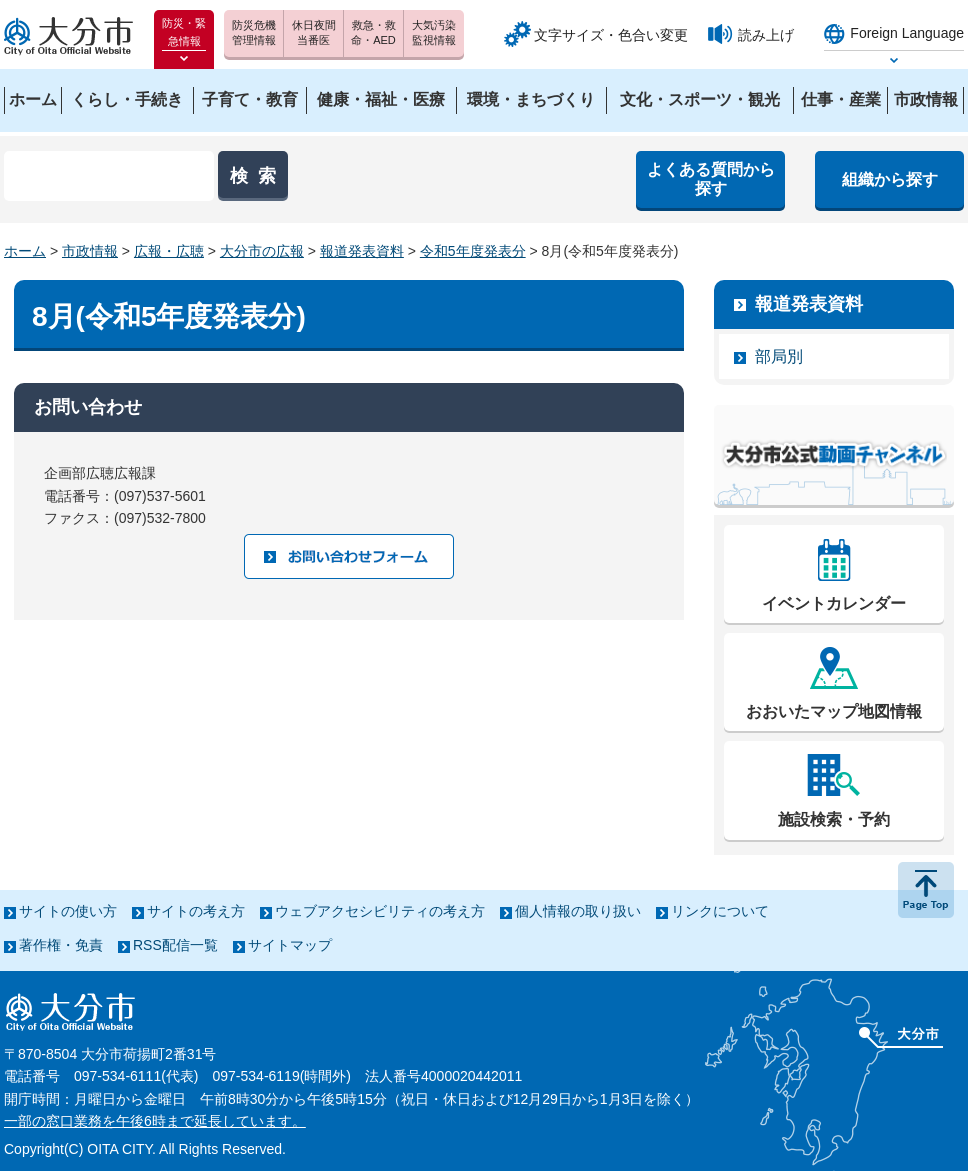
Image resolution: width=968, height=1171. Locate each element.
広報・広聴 (169, 251)
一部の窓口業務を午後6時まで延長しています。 (155, 1121)
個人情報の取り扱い (578, 911)
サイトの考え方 (196, 911)
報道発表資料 (362, 251)
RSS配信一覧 (175, 945)
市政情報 (90, 251)
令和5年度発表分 (473, 251)
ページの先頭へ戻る (926, 890)
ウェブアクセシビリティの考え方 (380, 911)
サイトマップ (290, 945)
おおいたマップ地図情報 (834, 711)
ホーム (25, 251)
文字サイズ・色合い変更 (611, 35)
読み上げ (766, 35)
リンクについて (720, 911)
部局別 (779, 356)
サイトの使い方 (68, 911)
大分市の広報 (262, 251)
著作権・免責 (61, 945)
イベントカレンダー (834, 603)
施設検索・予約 (834, 819)
